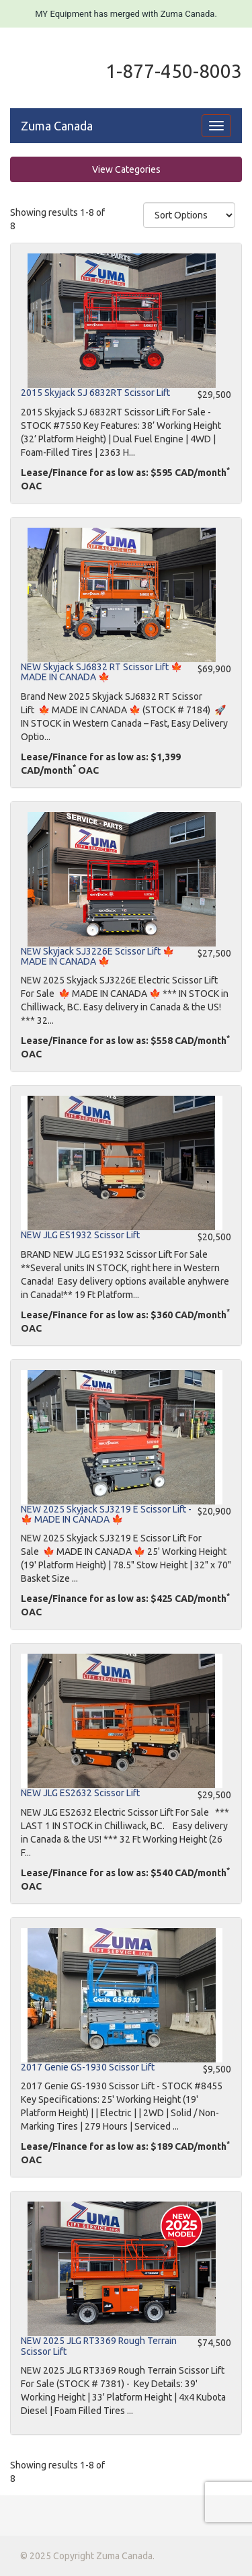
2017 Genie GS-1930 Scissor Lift (88, 2067)
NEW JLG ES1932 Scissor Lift (80, 1235)
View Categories (126, 169)
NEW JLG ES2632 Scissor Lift (80, 1792)
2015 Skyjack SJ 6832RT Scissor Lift (95, 392)
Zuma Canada (57, 125)
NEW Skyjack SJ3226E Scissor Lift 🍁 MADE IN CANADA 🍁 (97, 956)
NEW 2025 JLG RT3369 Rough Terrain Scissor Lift (99, 2345)
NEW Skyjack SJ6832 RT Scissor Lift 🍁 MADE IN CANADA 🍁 (101, 671)
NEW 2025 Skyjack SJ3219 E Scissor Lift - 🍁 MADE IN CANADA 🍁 (106, 1514)
